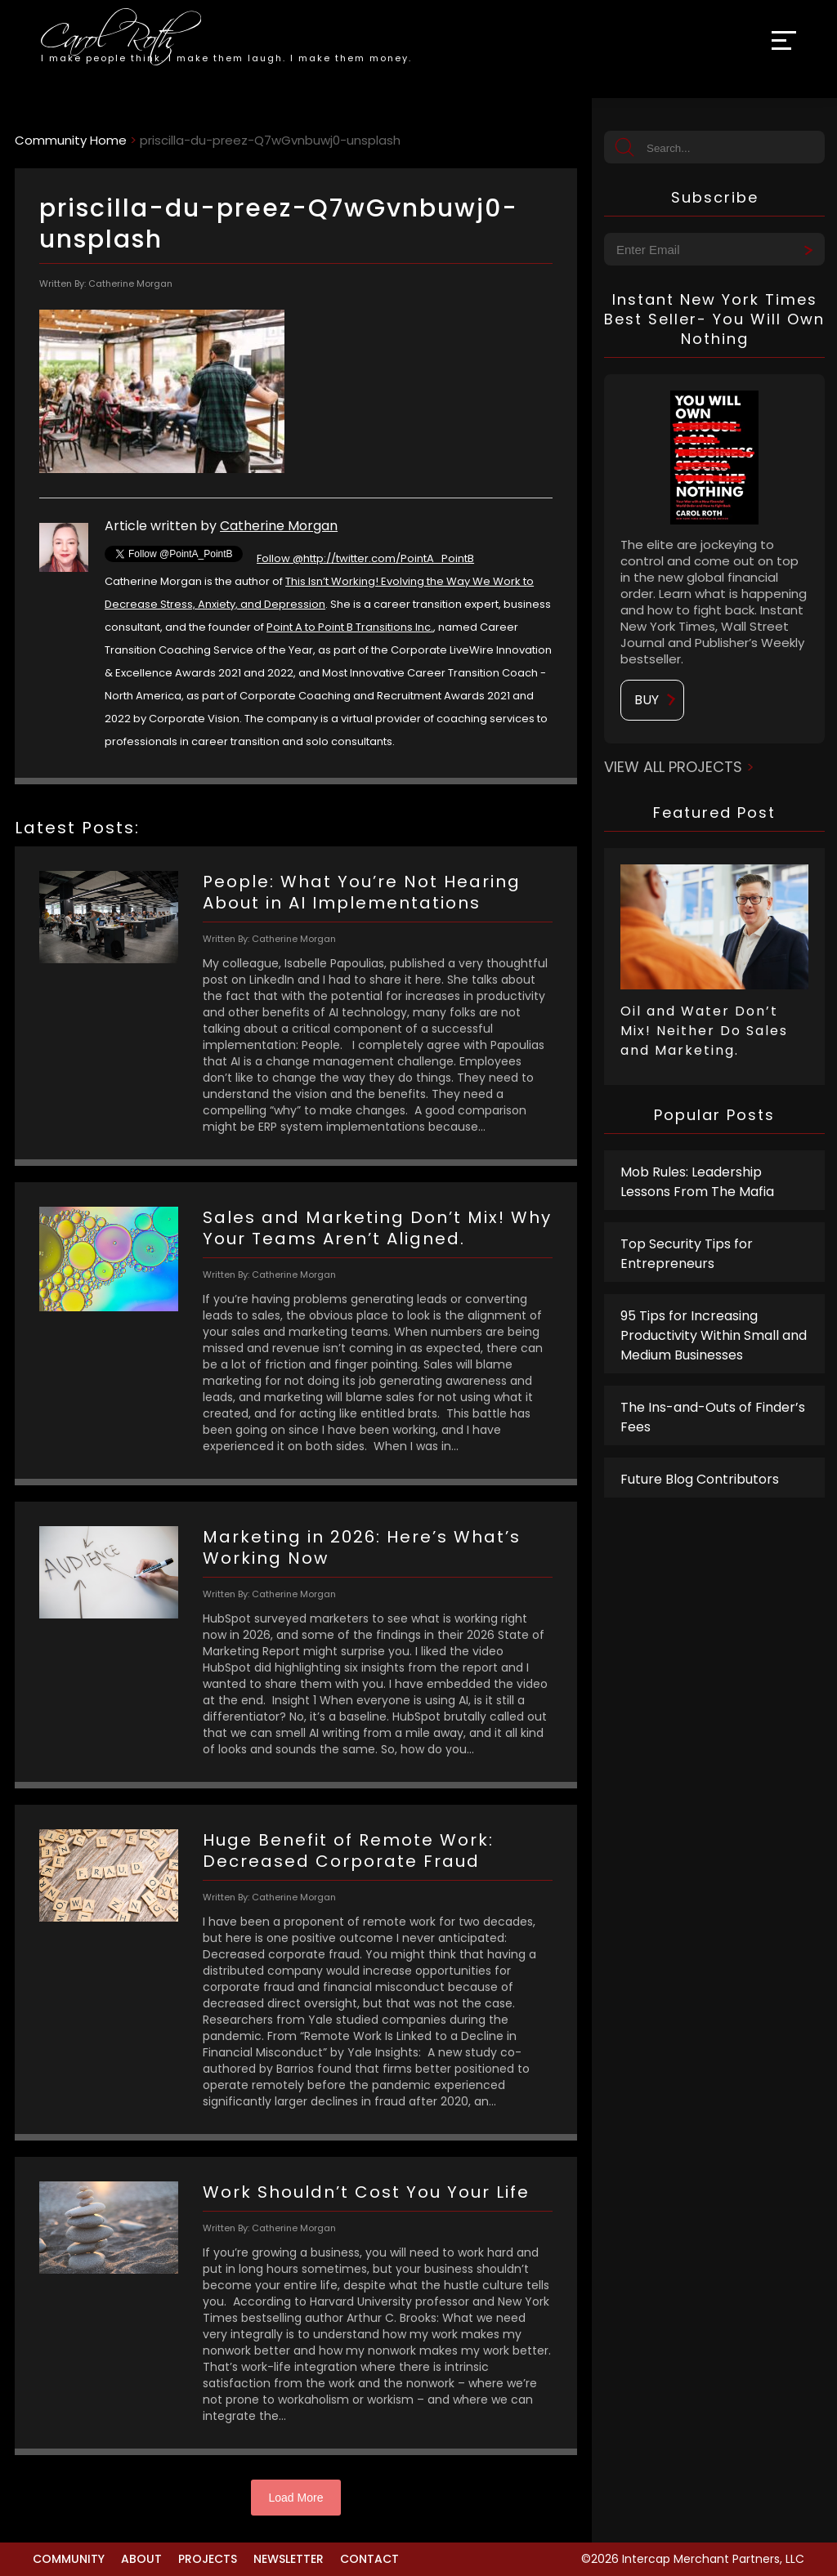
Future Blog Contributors (699, 1479)
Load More (296, 2497)
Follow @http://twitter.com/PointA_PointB (365, 558)
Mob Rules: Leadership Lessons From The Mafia (697, 1182)
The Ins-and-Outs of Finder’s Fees (712, 1417)
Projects (207, 2559)
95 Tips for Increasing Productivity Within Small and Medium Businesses (713, 1335)
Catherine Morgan (279, 525)
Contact (369, 2559)
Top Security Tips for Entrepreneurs (686, 1253)
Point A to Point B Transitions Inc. (349, 627)
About (141, 2559)
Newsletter (288, 2559)
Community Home (71, 140)
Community (69, 2559)
